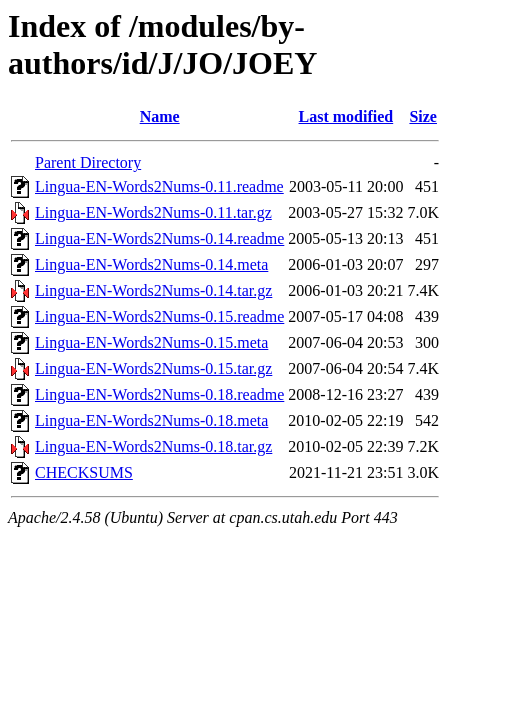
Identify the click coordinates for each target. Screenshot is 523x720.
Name (160, 116)
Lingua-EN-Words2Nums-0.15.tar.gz (153, 368)
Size (423, 116)
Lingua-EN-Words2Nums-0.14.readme (159, 238)
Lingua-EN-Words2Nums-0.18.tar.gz (153, 446)
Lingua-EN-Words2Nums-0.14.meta (151, 264)
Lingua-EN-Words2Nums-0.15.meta (151, 342)
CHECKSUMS (84, 472)
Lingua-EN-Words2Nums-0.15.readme (159, 316)
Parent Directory (88, 162)
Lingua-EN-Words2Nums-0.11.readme (159, 186)
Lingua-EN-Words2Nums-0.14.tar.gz (153, 290)
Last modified (346, 116)
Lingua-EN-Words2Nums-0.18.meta (151, 420)
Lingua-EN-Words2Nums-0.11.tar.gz (153, 212)
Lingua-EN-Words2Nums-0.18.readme (159, 394)
